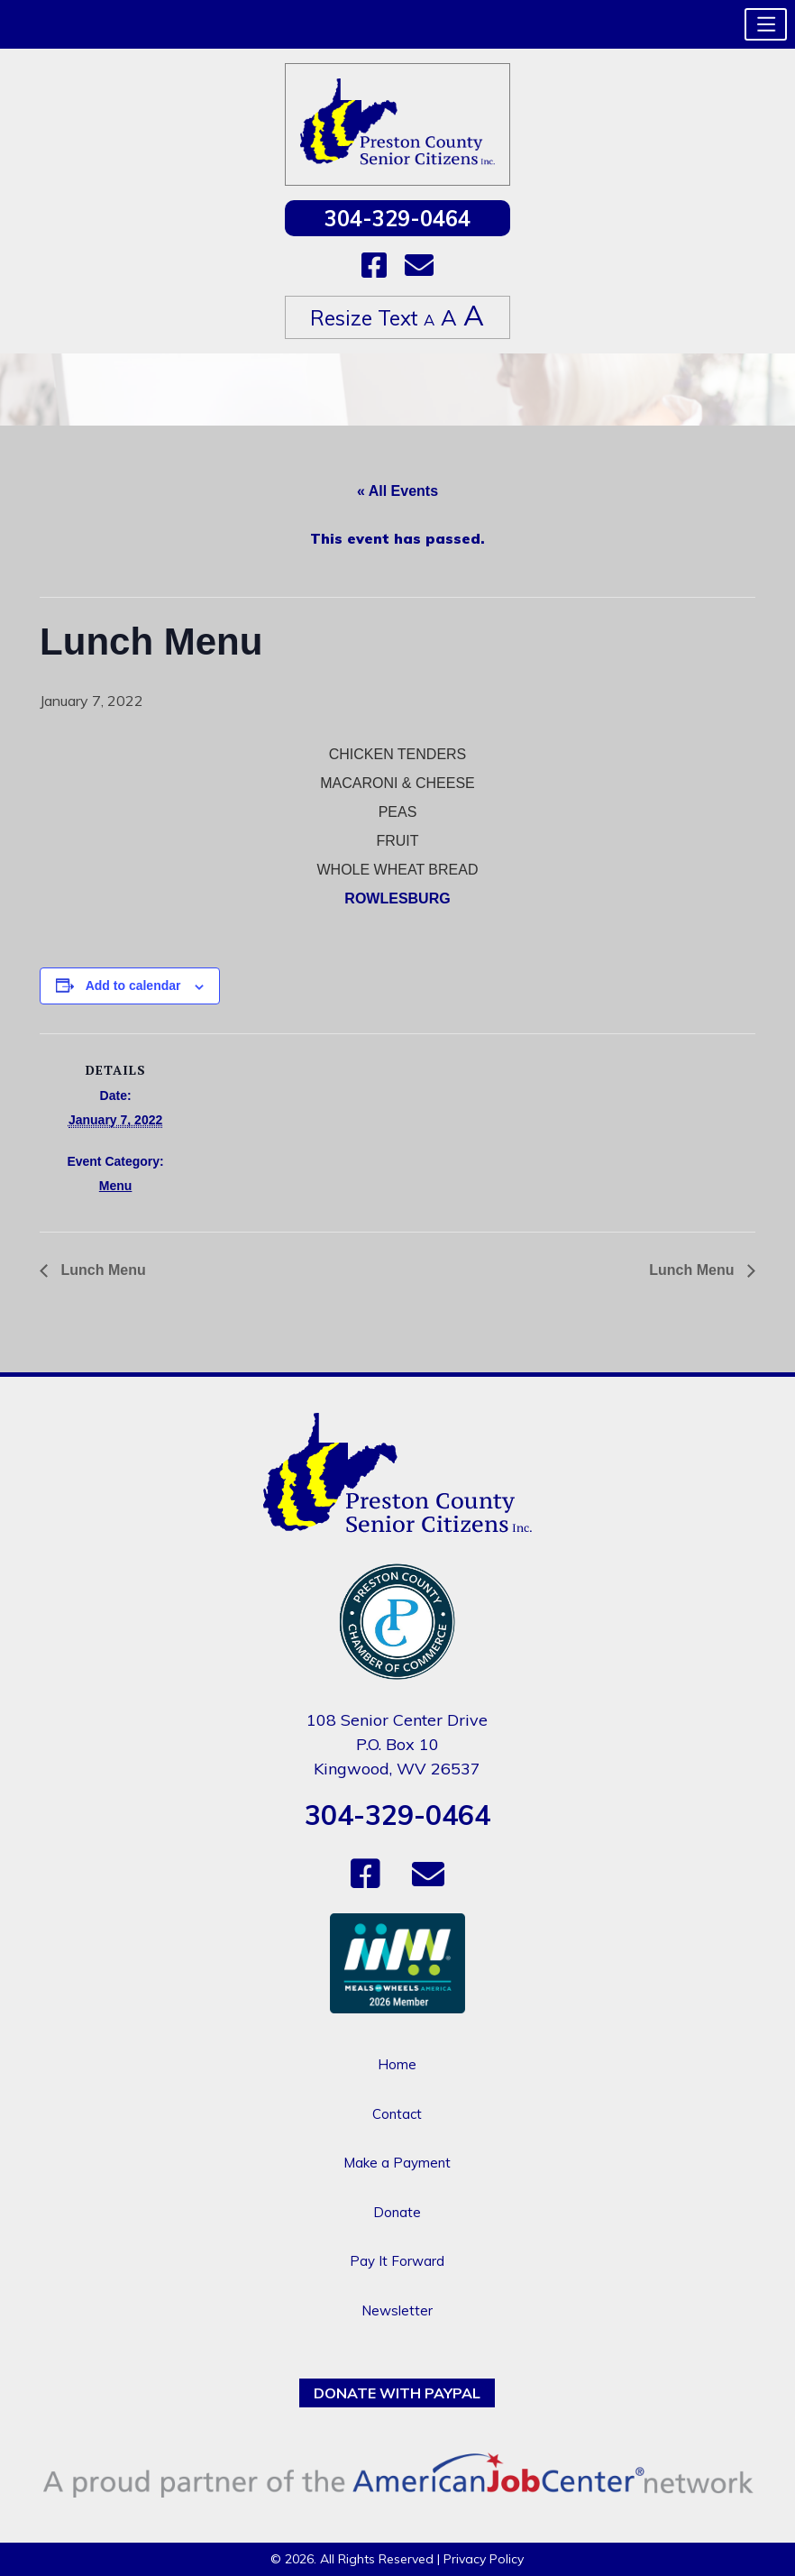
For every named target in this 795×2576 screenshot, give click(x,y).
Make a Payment (397, 2162)
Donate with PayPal (397, 2393)
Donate (397, 2212)
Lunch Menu (101, 1270)
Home (397, 2064)
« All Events (397, 491)
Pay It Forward (397, 2260)
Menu (115, 1185)
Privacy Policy (483, 2559)
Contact (397, 2113)
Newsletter (397, 2310)
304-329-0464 (397, 218)
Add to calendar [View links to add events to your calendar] (133, 985)
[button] (766, 24)
